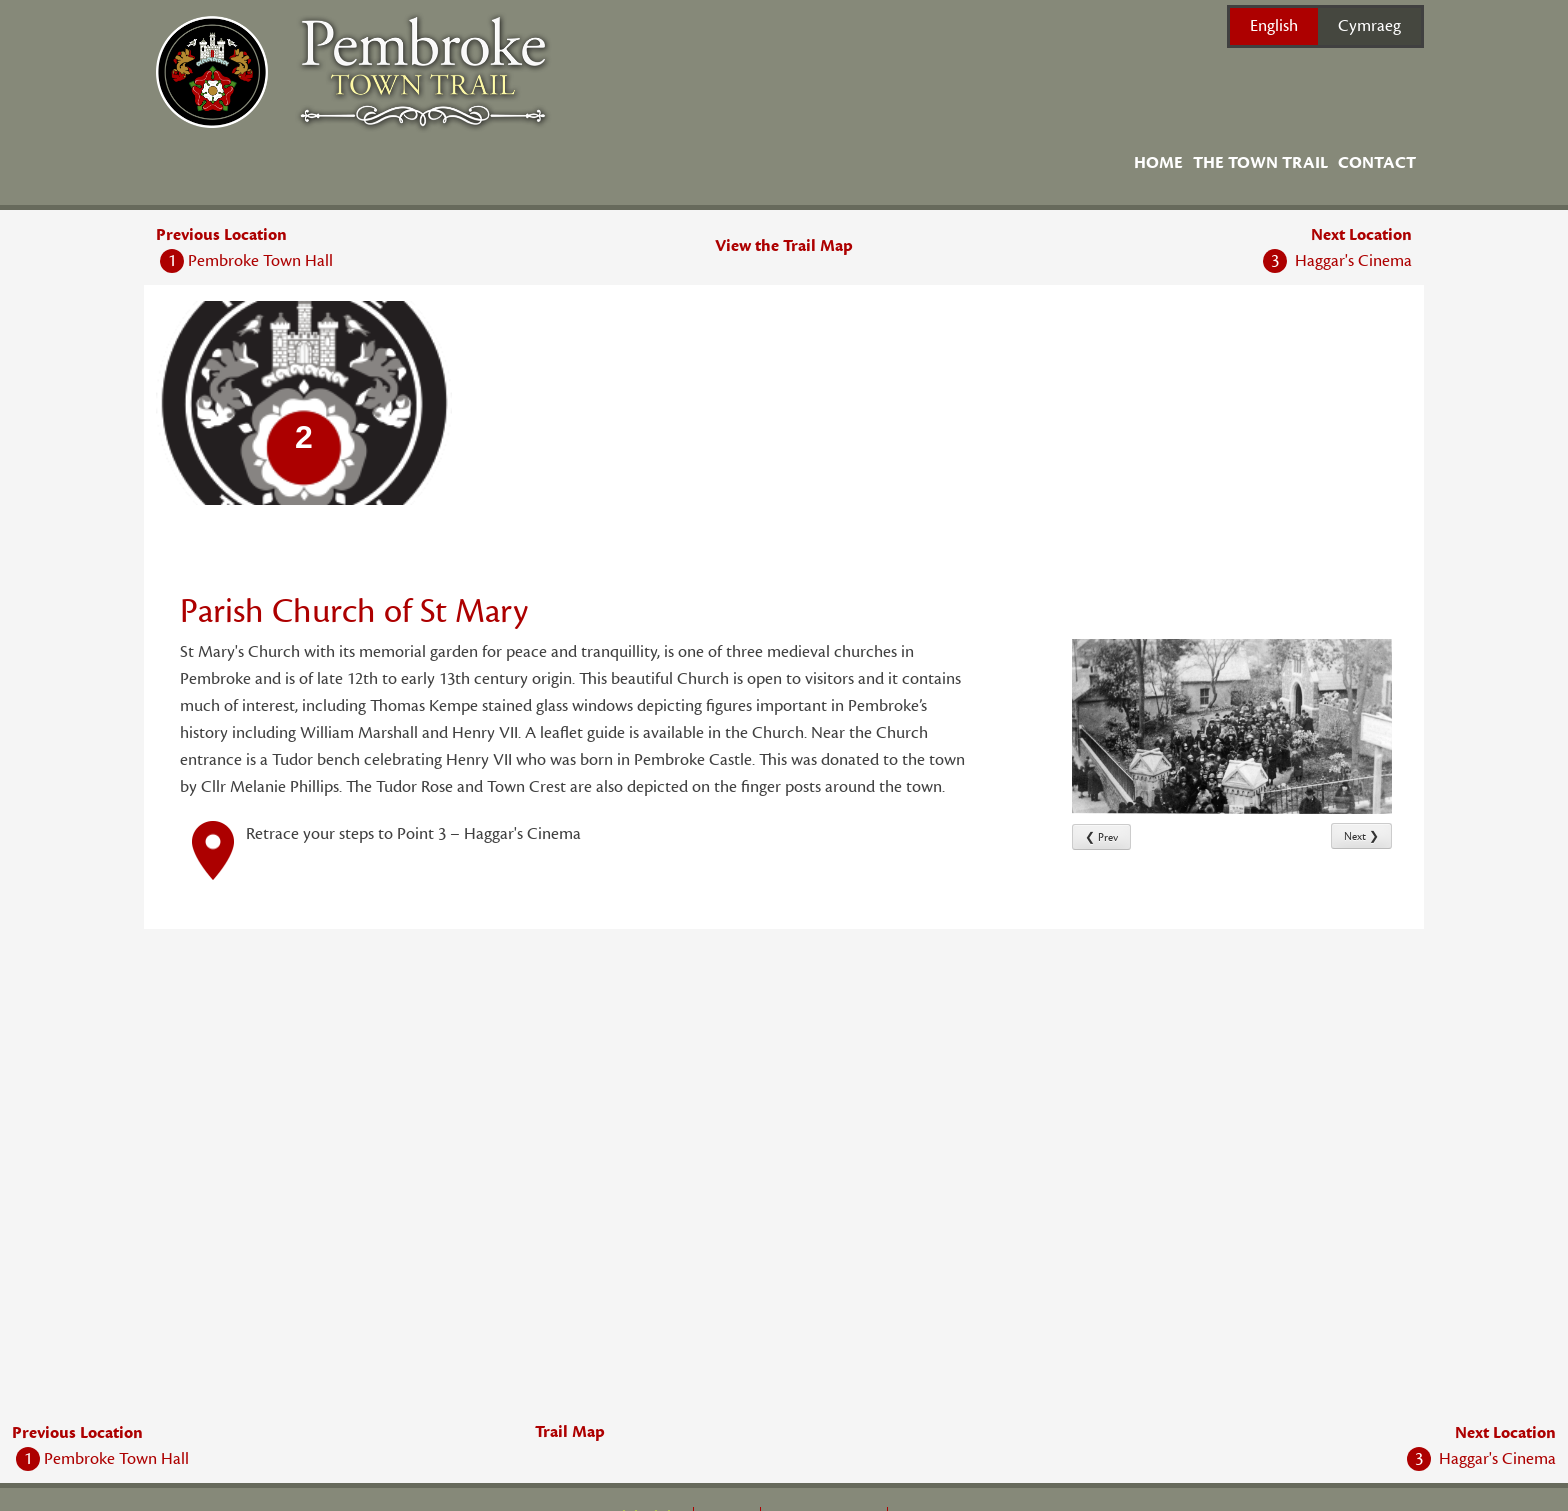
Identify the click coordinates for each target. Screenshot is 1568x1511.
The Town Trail (1260, 163)
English (1274, 26)
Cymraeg (1369, 26)
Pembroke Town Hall (246, 261)
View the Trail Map (784, 246)
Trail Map (570, 1432)
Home (1158, 163)
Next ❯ (1361, 836)
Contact (1377, 163)
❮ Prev (1101, 837)
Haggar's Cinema (1337, 261)
